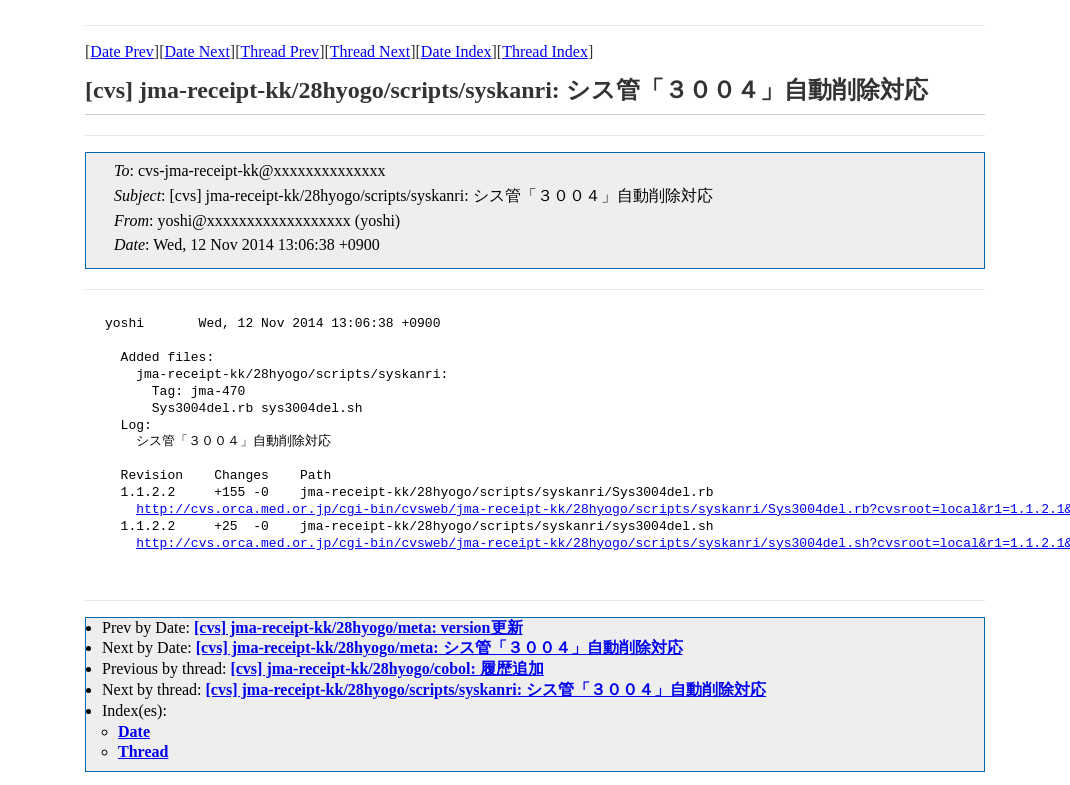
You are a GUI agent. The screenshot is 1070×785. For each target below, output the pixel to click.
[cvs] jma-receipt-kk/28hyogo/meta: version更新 (358, 627)
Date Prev (122, 51)
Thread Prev (279, 51)
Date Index (456, 51)
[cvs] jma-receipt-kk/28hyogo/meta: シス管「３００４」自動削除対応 (439, 647)
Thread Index (545, 51)
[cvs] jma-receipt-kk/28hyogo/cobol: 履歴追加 (386, 668)
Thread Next (370, 51)
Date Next (197, 51)
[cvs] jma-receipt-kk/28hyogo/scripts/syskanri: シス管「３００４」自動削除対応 (486, 689)
